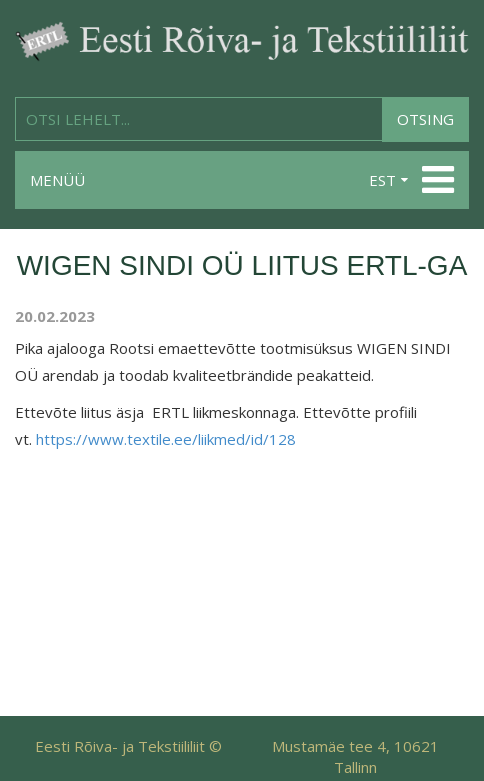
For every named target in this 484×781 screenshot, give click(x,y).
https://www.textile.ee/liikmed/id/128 (166, 439)
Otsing (425, 119)
